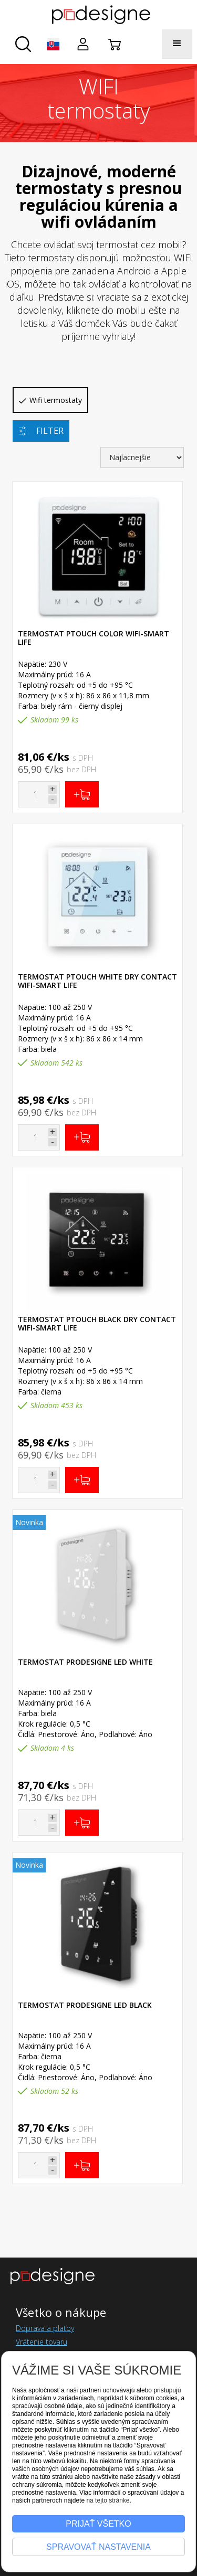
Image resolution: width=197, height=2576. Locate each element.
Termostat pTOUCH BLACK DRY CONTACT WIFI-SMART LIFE (97, 1323)
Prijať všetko (98, 2523)
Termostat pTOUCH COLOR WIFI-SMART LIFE (93, 638)
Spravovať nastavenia (98, 2546)
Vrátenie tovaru (41, 2342)
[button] (53, 44)
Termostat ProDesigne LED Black (85, 2005)
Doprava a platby (45, 2328)
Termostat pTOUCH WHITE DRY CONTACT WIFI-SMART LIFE (97, 981)
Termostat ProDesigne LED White (85, 1662)
